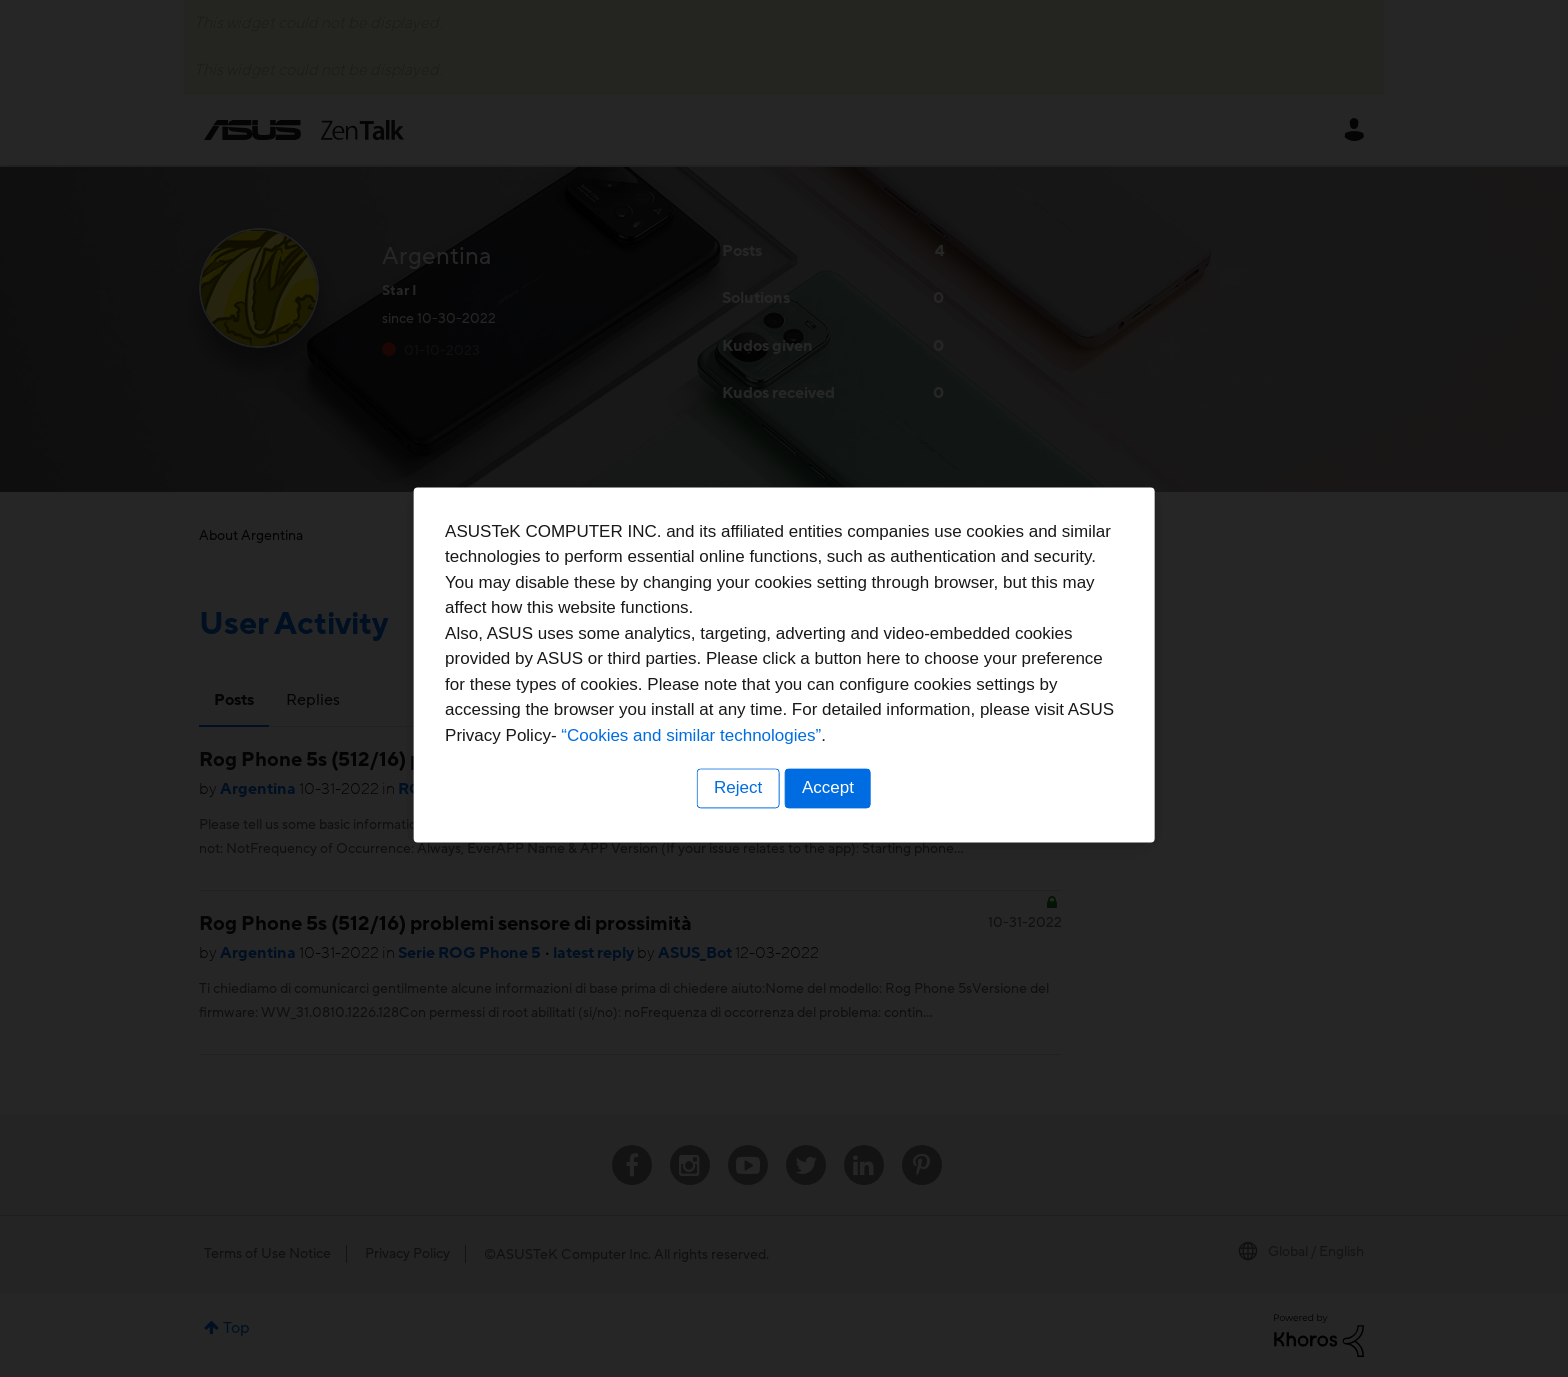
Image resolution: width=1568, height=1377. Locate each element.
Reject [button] (737, 812)
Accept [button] (829, 812)
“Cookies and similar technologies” (845, 760)
